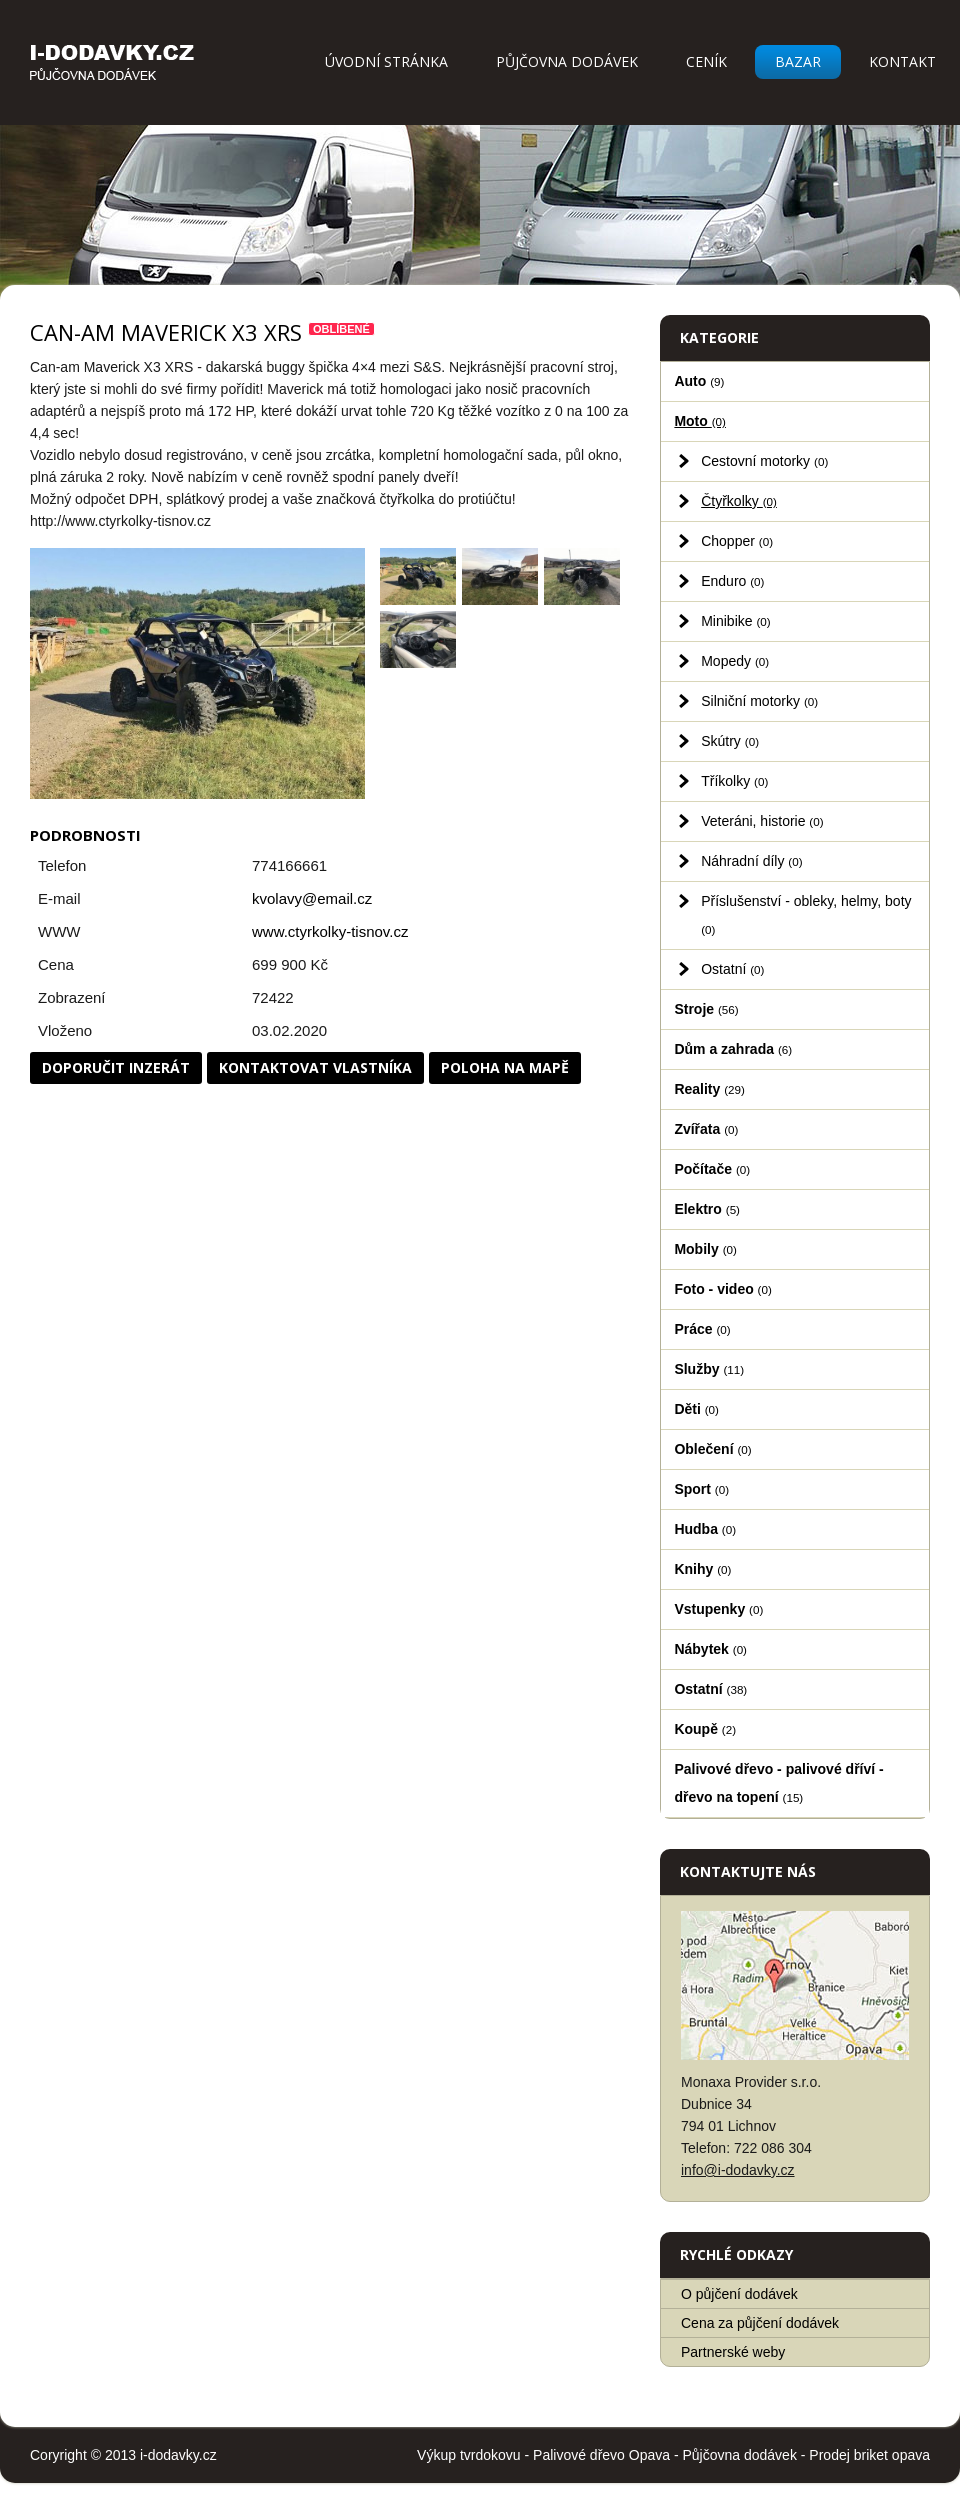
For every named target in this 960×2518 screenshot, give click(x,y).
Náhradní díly (751, 861)
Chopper (737, 541)
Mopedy (735, 661)
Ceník (706, 61)
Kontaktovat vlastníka (315, 1067)
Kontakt (902, 61)
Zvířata (706, 1129)
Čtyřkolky (739, 501)
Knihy (702, 1569)
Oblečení (712, 1449)
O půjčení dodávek (739, 2294)
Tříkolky (734, 781)
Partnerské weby (733, 2352)
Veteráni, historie (762, 821)
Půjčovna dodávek (567, 61)
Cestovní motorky (764, 461)
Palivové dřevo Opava (601, 2455)
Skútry (730, 741)
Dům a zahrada (733, 1049)
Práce (702, 1329)
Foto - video (722, 1289)
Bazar (798, 61)
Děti (696, 1409)
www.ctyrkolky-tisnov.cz (330, 931)
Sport (701, 1489)
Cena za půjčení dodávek (760, 2323)
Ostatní (732, 969)
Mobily (705, 1249)
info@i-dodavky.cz (738, 2170)
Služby (709, 1369)
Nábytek (710, 1649)
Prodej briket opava (869, 2455)
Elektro (707, 1209)
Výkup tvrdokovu (469, 2455)
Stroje (706, 1009)
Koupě (705, 1729)
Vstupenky (718, 1609)
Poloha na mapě (505, 1067)
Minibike (736, 621)
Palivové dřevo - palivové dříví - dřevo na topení (778, 1783)
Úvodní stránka (386, 61)
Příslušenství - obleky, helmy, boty (806, 914)
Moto (700, 421)
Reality (709, 1089)
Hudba (705, 1529)
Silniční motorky (759, 701)
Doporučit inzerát (116, 1067)
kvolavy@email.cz (312, 898)
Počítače (712, 1169)
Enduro (732, 581)
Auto (699, 381)
